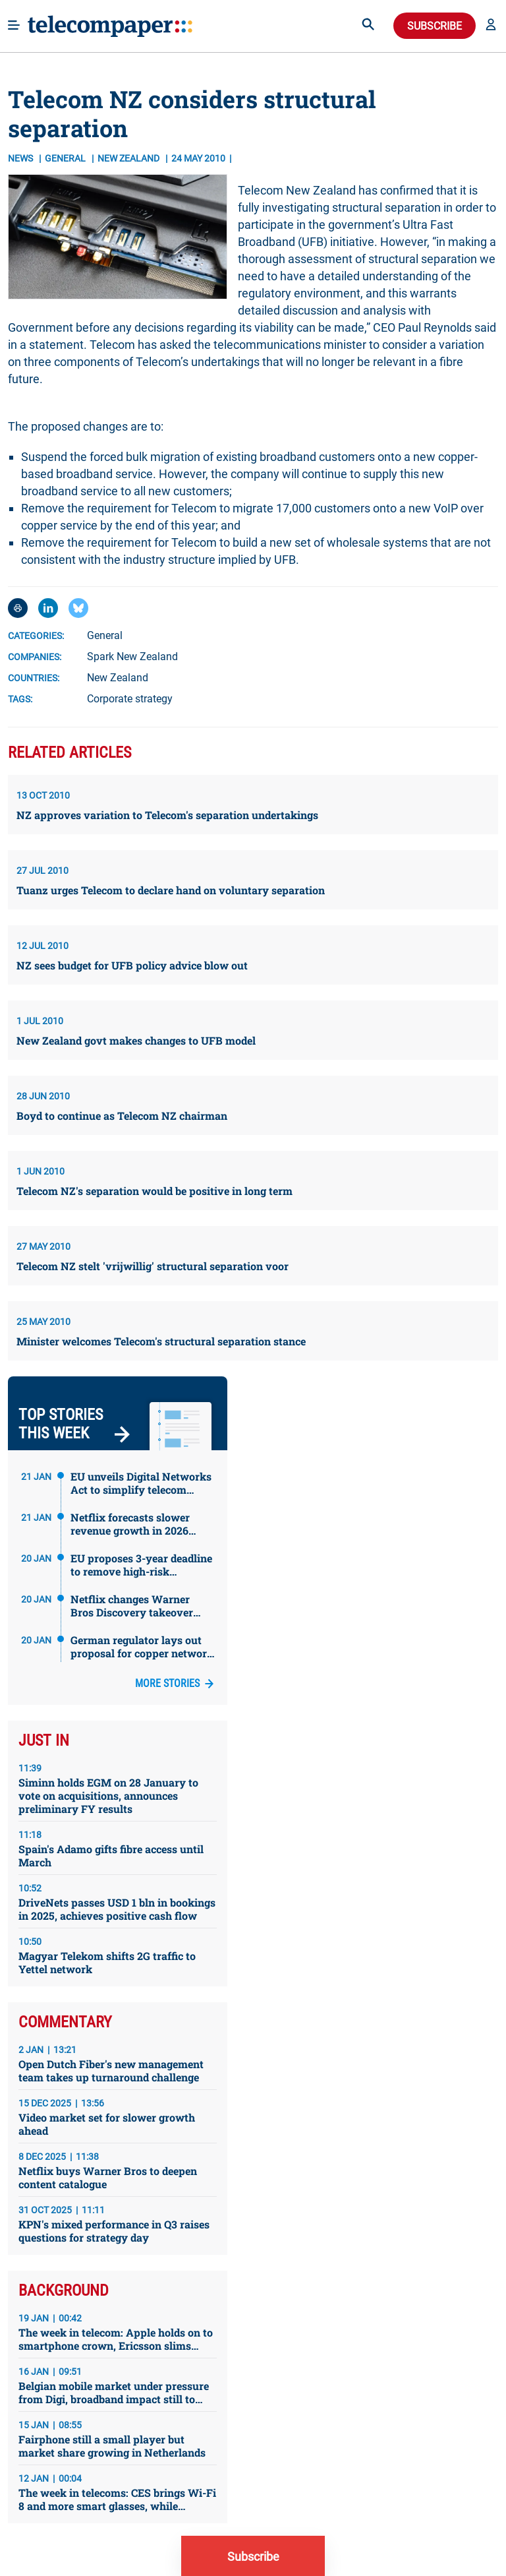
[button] (491, 26)
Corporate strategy (130, 698)
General (66, 158)
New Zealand (117, 677)
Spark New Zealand (132, 656)
